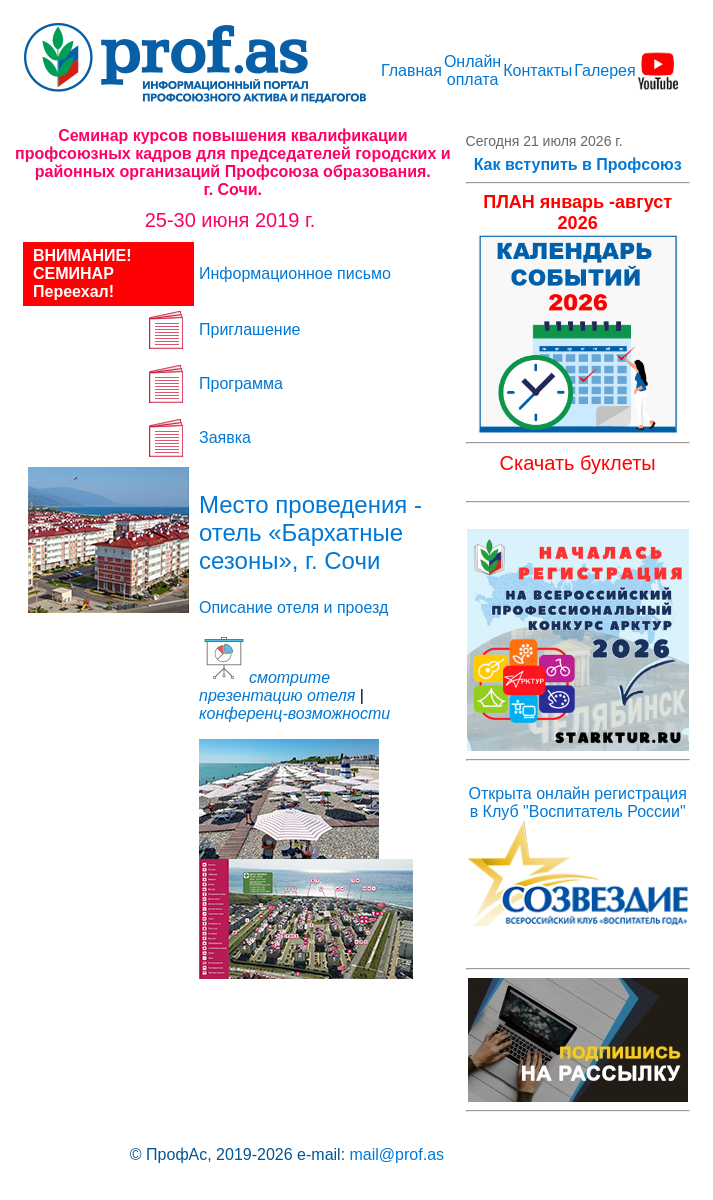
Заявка (225, 437)
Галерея (604, 70)
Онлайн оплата (472, 70)
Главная (411, 70)
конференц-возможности (294, 713)
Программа (241, 383)
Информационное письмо (295, 273)
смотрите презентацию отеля (277, 686)
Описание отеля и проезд (293, 607)
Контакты (537, 70)
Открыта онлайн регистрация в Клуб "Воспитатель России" (577, 802)
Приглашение (249, 329)
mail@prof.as (397, 1154)
